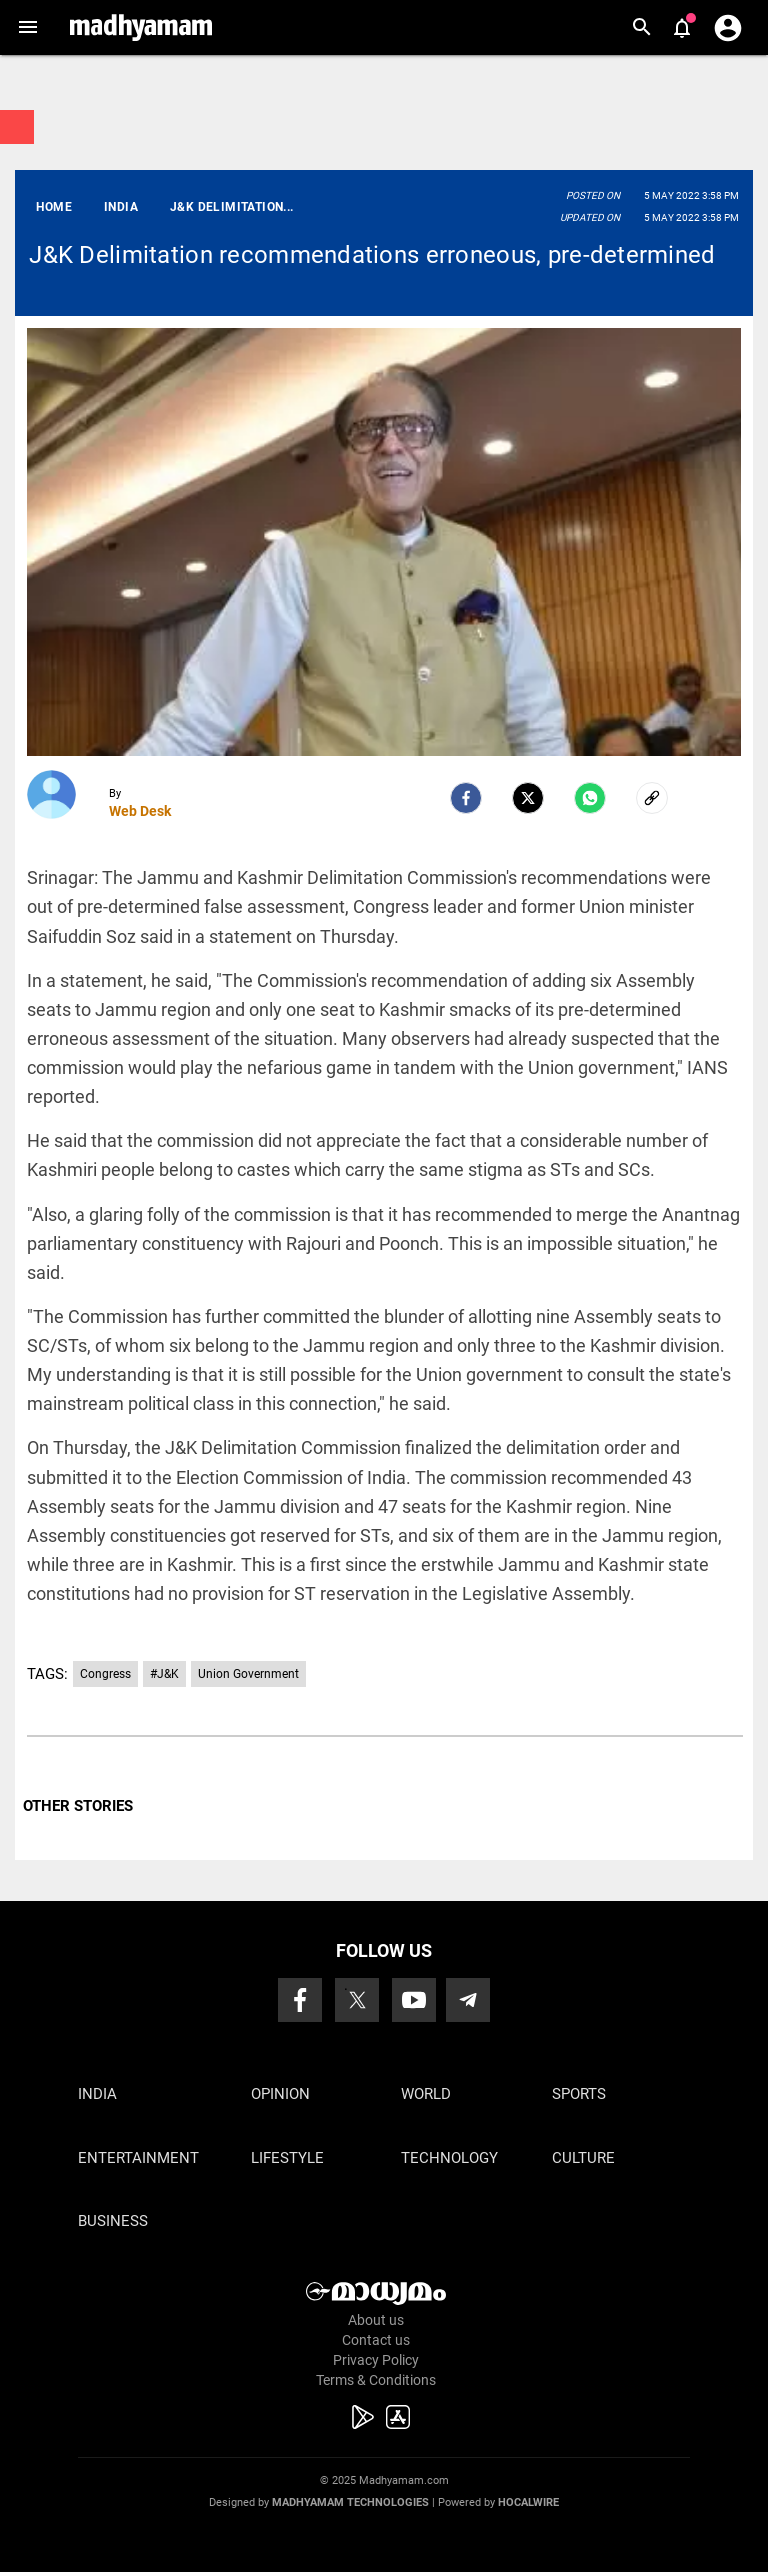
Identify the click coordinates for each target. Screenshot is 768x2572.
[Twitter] (528, 798)
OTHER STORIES (78, 1806)
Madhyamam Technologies (350, 2502)
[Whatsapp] (590, 798)
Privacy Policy (376, 2360)
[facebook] (466, 798)
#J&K (164, 1674)
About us (376, 2320)
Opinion (280, 2094)
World (426, 2094)
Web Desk (140, 811)
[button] (27, 27)
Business (113, 2221)
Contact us (376, 2340)
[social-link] (652, 798)
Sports (579, 2094)
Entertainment (138, 2158)
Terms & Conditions (376, 2380)
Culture (583, 2158)
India (97, 2094)
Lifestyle (287, 2158)
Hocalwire (528, 2502)
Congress (105, 1674)
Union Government (248, 1674)
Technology (449, 2158)
